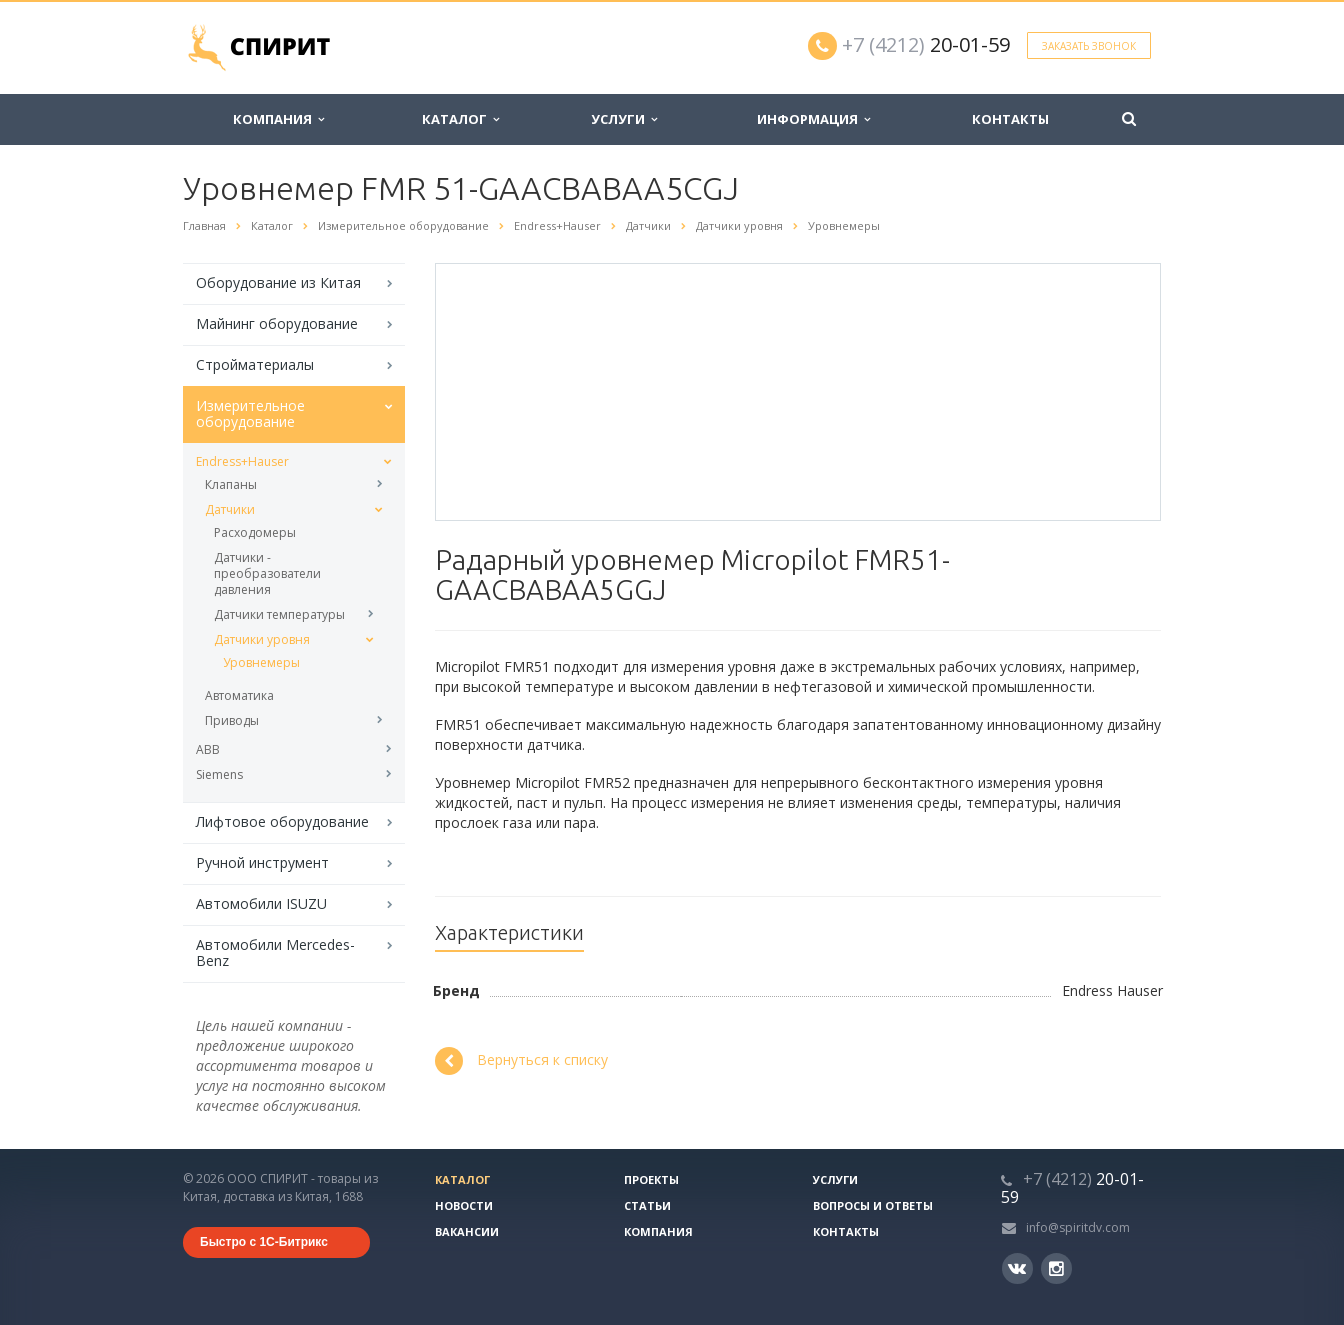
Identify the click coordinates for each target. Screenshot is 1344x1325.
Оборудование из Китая (278, 282)
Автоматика (239, 695)
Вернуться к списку (521, 1061)
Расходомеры (255, 532)
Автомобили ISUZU (261, 903)
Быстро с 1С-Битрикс (264, 1242)
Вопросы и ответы (873, 1205)
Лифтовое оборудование (282, 821)
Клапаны (231, 484)
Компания (278, 119)
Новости (464, 1205)
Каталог (460, 119)
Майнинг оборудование (277, 323)
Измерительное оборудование (250, 413)
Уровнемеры (261, 662)
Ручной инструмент (262, 862)
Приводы (232, 720)
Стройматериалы (255, 364)
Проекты (651, 1179)
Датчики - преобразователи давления (267, 573)
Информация (813, 119)
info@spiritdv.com (1078, 1227)
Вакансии (467, 1231)
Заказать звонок (1089, 46)
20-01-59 (926, 44)
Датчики (230, 509)
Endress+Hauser (242, 461)
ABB (208, 749)
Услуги (624, 119)
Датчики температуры (279, 614)
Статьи (647, 1205)
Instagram (1056, 1268)
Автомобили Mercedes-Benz (275, 952)
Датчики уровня (262, 639)
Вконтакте (1017, 1267)
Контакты (1010, 119)
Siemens (219, 774)
